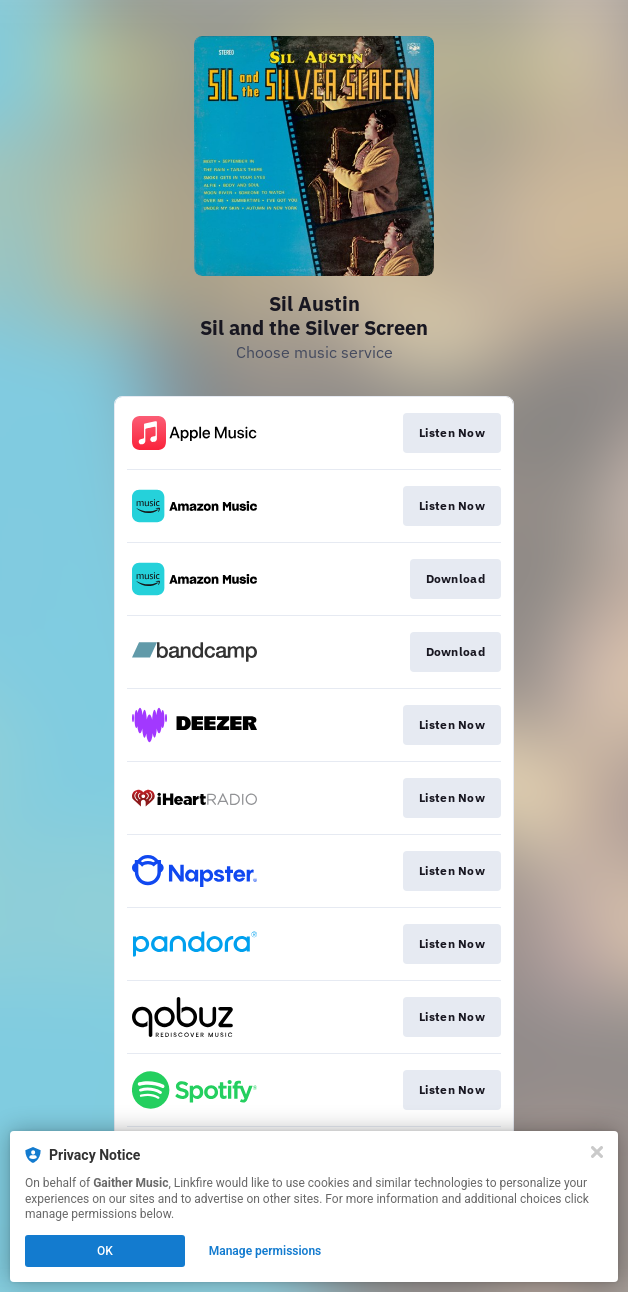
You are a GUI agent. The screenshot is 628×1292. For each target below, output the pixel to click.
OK (105, 1251)
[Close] (597, 1152)
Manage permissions (265, 1251)
